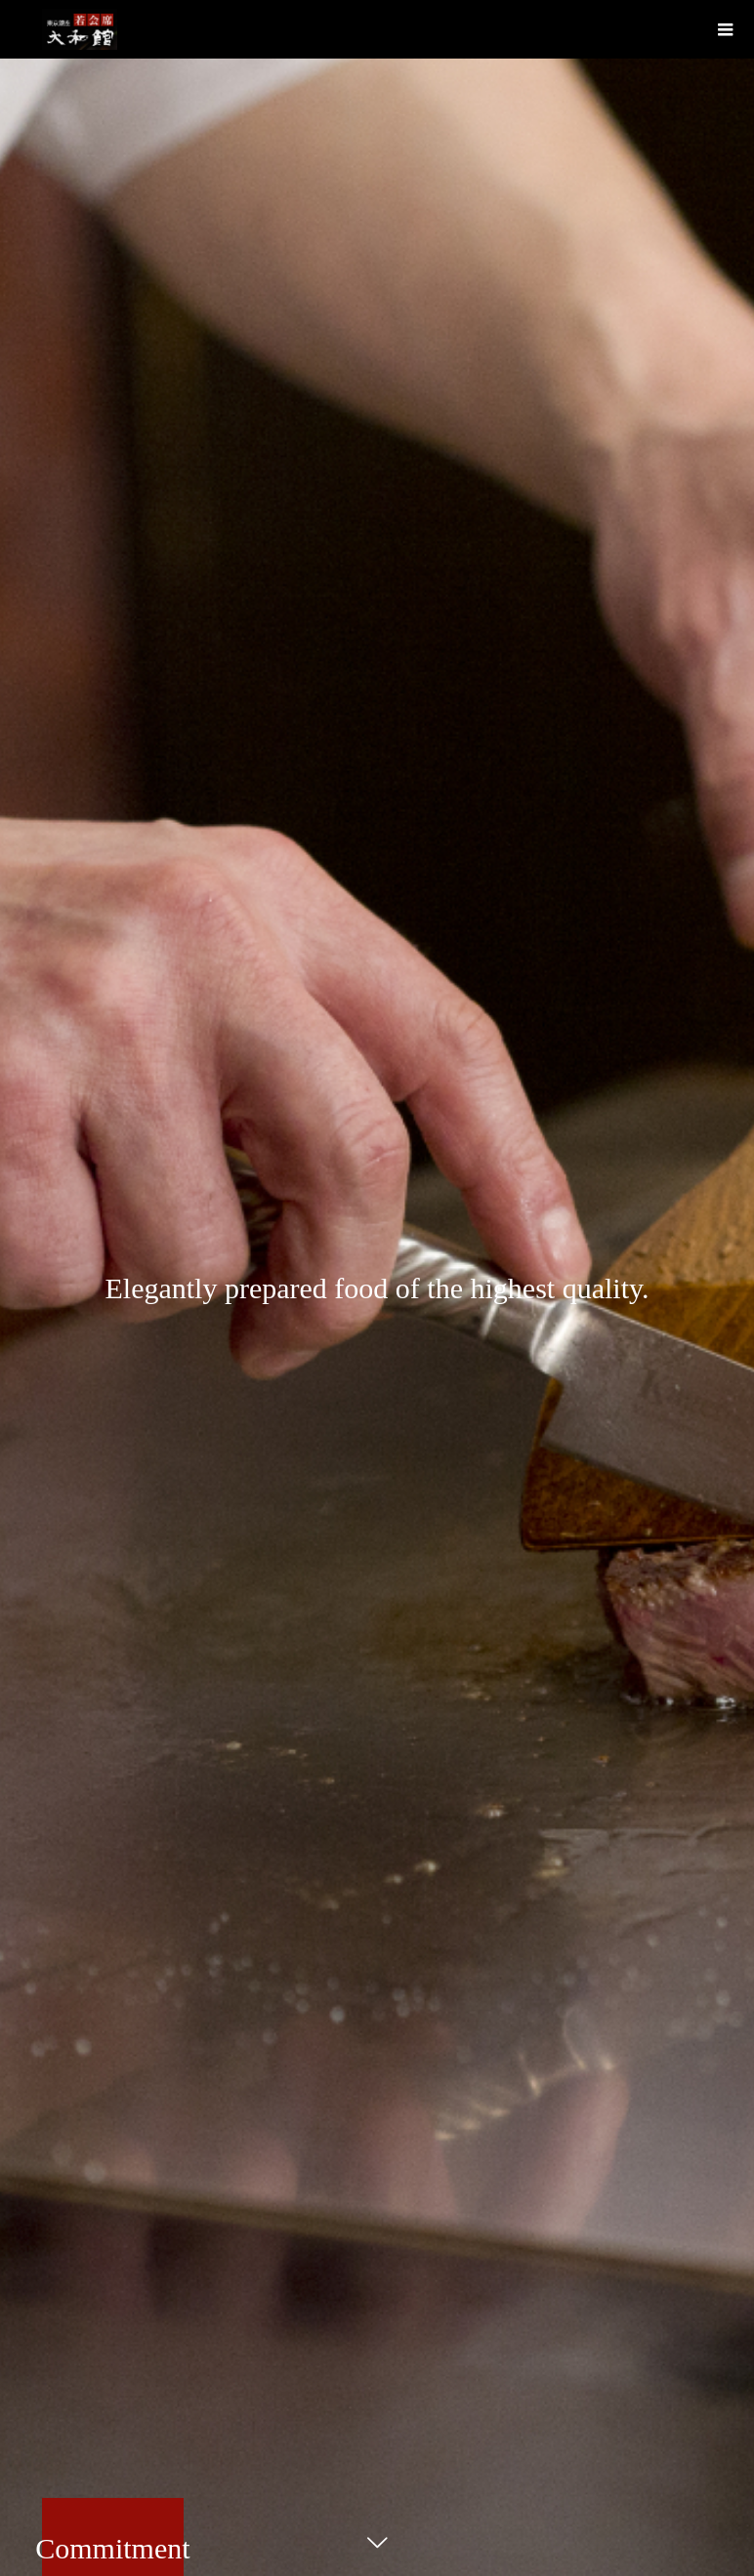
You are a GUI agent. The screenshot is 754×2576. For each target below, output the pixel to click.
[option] (377, 1288)
